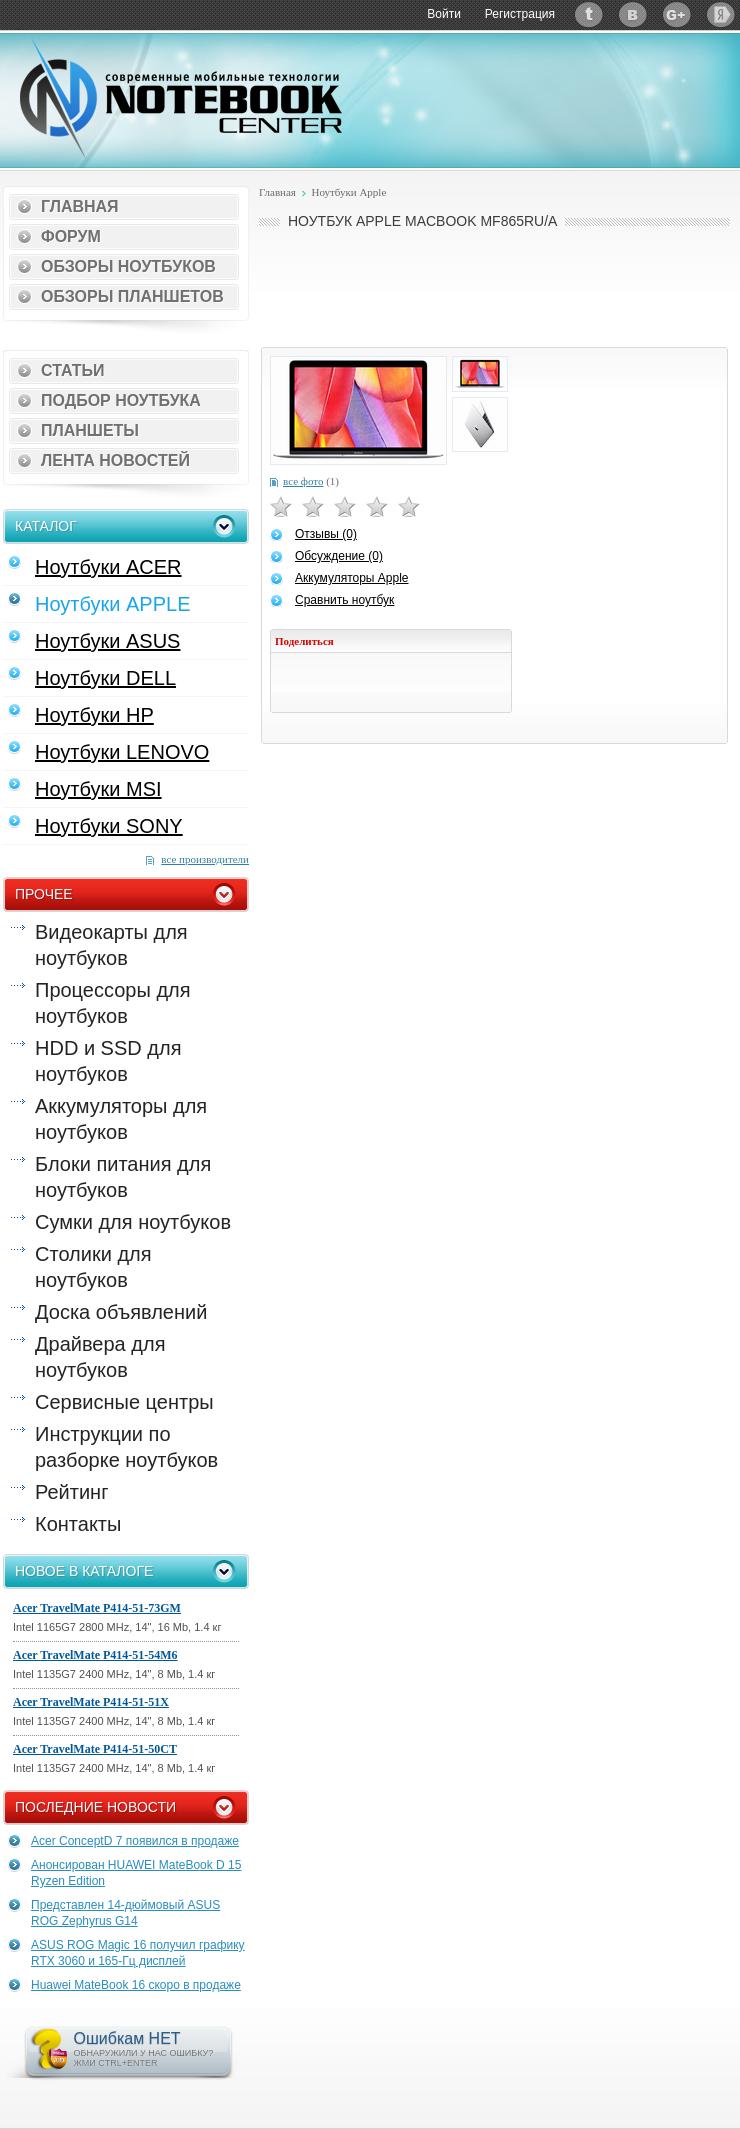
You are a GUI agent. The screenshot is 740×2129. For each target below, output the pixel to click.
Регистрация (520, 14)
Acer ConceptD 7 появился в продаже (135, 1841)
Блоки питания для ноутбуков (123, 1177)
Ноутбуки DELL (105, 678)
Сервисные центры (124, 1402)
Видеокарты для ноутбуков (111, 945)
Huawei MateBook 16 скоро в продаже (136, 1985)
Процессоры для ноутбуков (113, 1003)
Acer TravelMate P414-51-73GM (97, 1608)
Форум (71, 236)
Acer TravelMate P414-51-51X (91, 1702)
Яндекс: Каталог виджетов (721, 14)
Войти (444, 14)
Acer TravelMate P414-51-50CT (95, 1749)
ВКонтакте (633, 14)
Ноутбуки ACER (108, 567)
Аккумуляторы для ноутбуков (121, 1119)
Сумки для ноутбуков (133, 1222)
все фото (303, 481)
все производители (205, 859)
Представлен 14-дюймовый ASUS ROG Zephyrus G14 (125, 1913)
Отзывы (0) (326, 534)
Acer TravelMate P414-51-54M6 (95, 1655)
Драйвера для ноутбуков (100, 1357)
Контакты (78, 1524)
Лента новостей (115, 460)
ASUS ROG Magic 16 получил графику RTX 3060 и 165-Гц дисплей (138, 1953)
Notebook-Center (181, 98)
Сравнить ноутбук (344, 600)
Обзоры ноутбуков (128, 266)
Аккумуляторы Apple (351, 578)
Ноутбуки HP (94, 715)
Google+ (677, 14)
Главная (80, 206)
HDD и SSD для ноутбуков (108, 1061)
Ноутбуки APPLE (112, 604)
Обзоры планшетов (132, 296)
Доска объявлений (121, 1312)
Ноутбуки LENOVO (122, 752)
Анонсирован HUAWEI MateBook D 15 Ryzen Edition (136, 1873)
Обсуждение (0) (339, 556)
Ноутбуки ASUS (107, 641)
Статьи (72, 370)
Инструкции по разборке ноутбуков (126, 1447)
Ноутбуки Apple (348, 192)
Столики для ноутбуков (93, 1267)
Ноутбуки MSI (98, 789)
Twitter (589, 14)
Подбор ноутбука (121, 400)
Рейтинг (71, 1492)
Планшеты (90, 430)
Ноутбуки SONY (109, 826)
